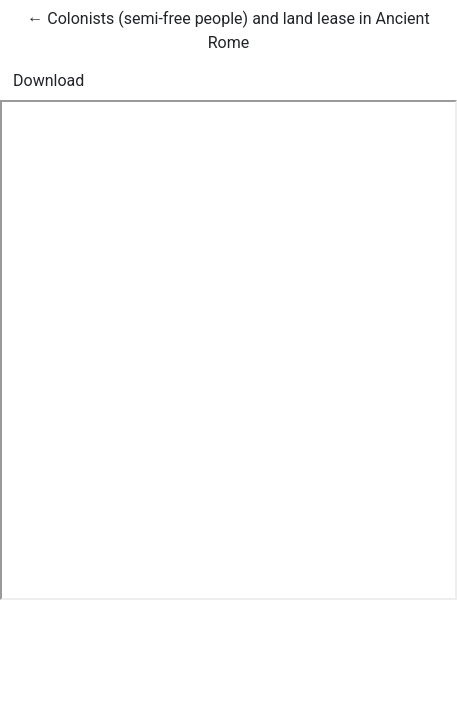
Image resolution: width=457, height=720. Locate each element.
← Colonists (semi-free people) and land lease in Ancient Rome (228, 29)
